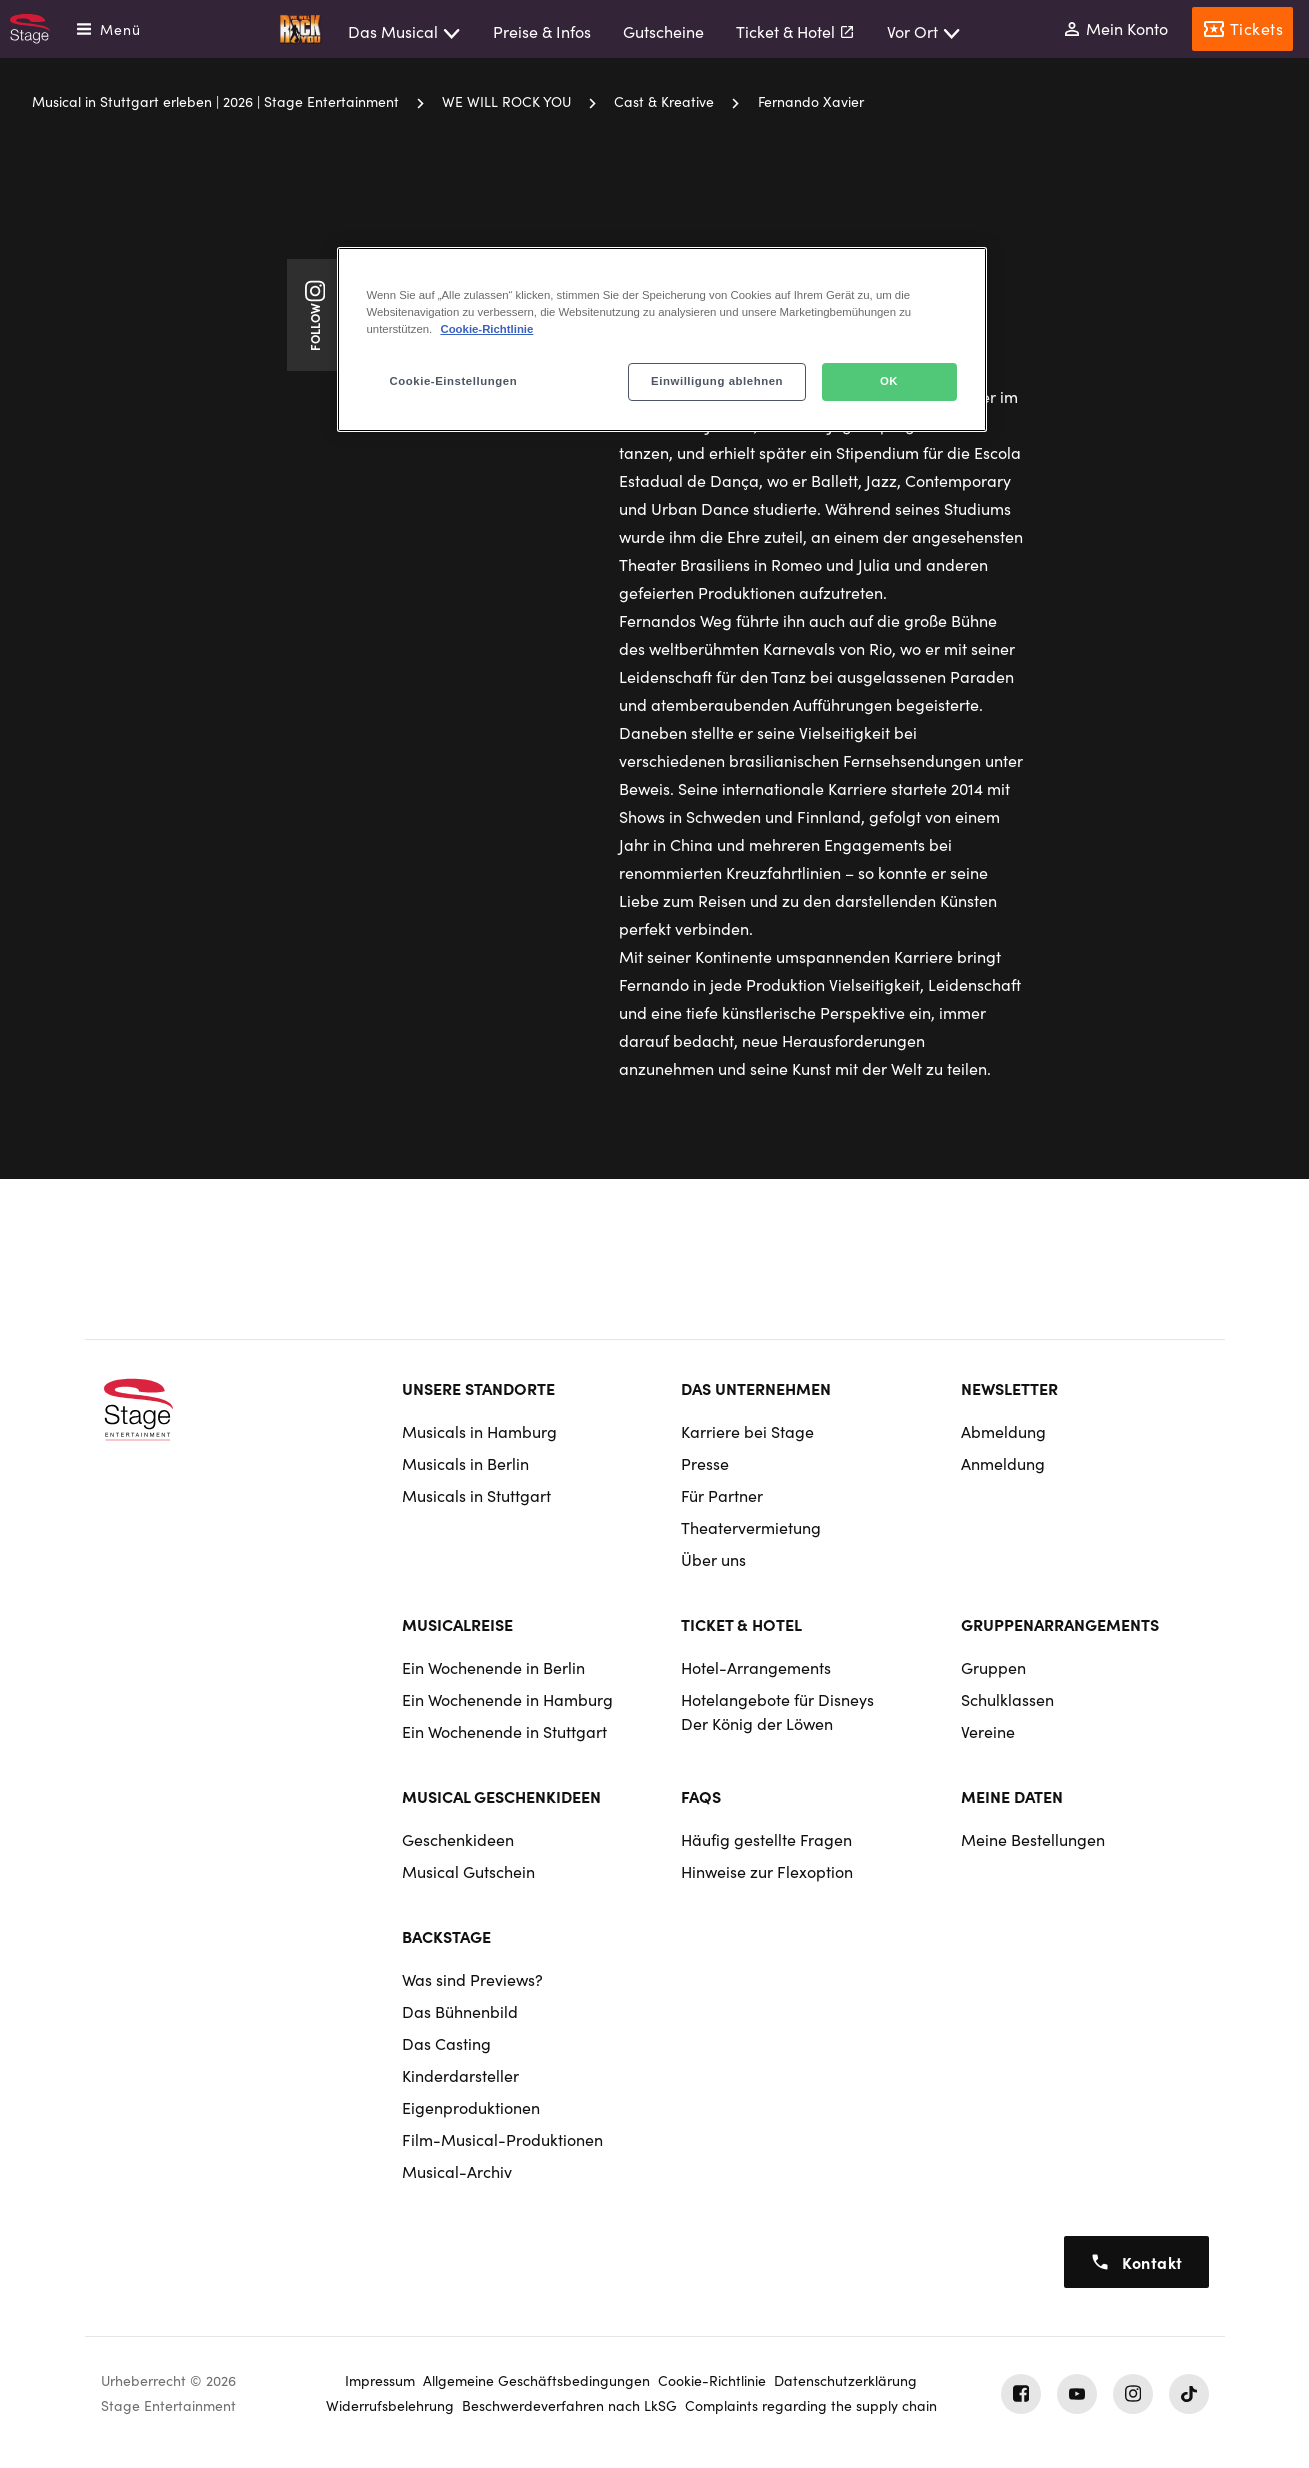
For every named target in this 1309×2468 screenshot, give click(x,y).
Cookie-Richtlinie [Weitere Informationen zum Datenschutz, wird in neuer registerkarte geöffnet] (486, 329)
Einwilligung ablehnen (717, 381)
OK (889, 381)
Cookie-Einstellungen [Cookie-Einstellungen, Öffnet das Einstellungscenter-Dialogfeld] (454, 381)
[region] (662, 339)
